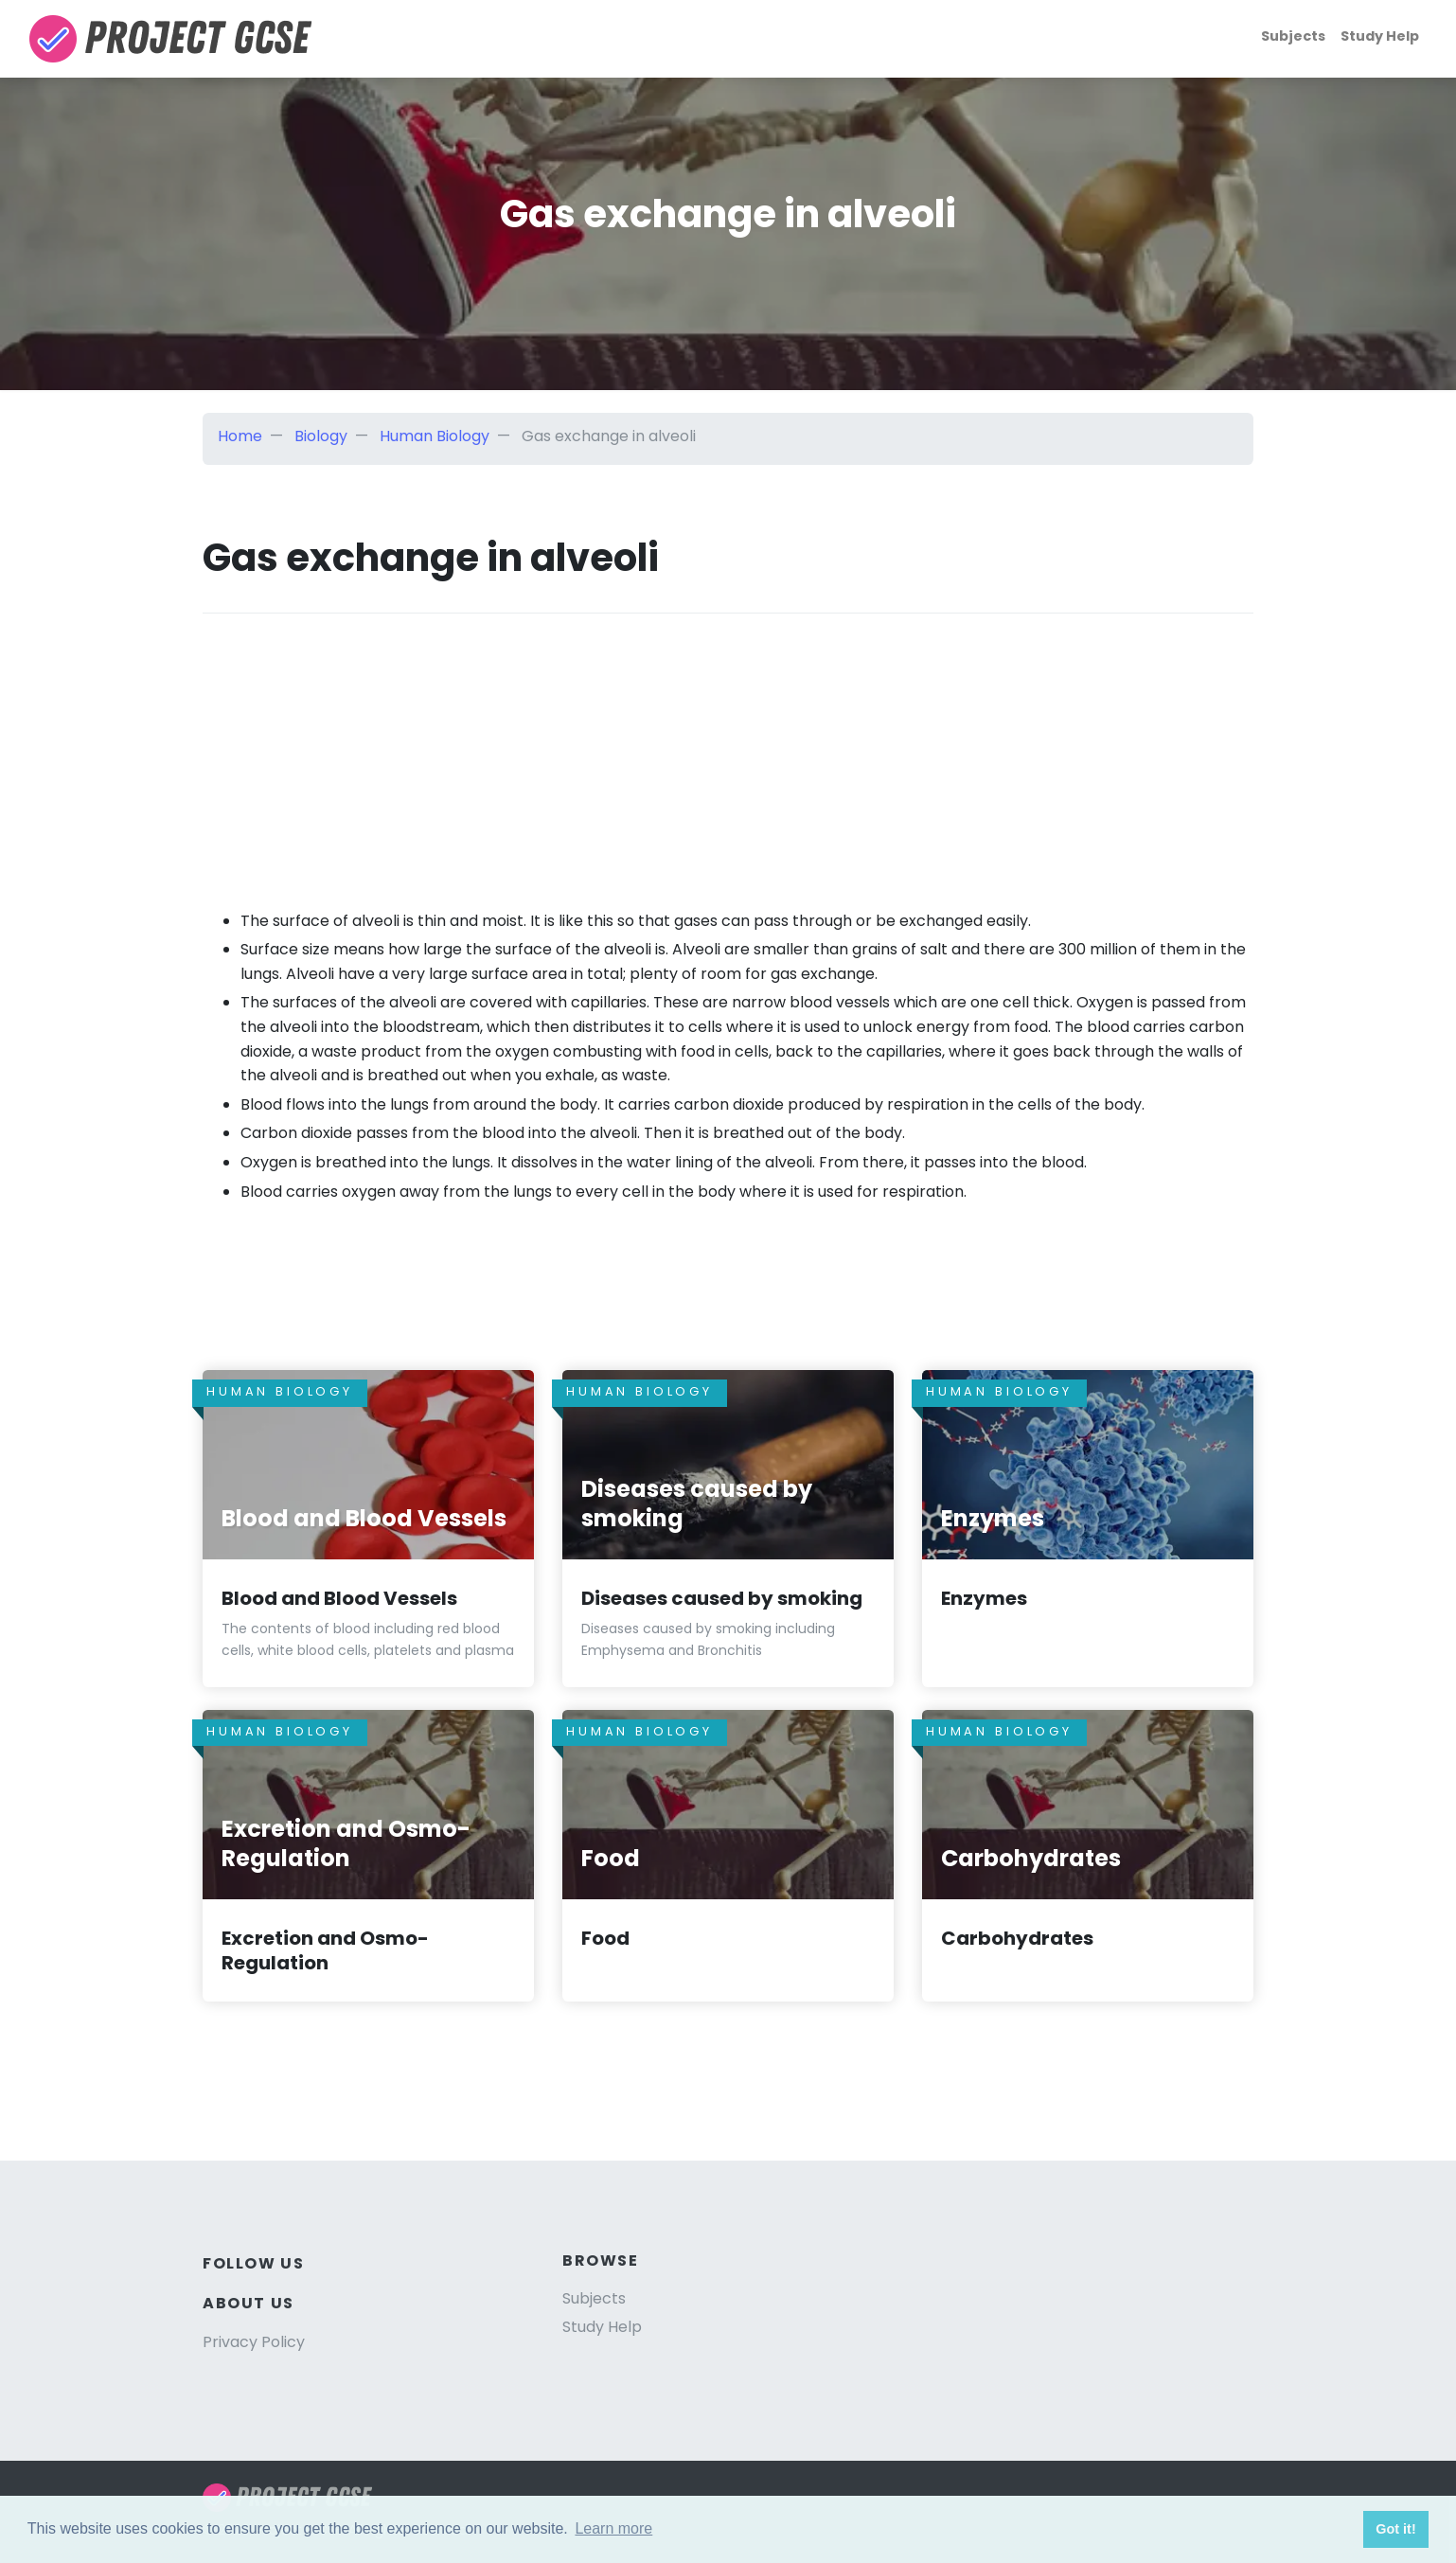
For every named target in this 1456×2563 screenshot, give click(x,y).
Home (240, 436)
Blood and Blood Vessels (339, 1598)
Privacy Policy (254, 2342)
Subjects (1293, 36)
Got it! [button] (1395, 2528)
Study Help (1380, 36)
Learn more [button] (613, 2528)
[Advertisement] (728, 746)
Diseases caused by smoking (721, 1598)
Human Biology (434, 436)
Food (605, 1938)
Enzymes (984, 1598)
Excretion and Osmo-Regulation (325, 1950)
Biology (320, 436)
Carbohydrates (1017, 1938)
